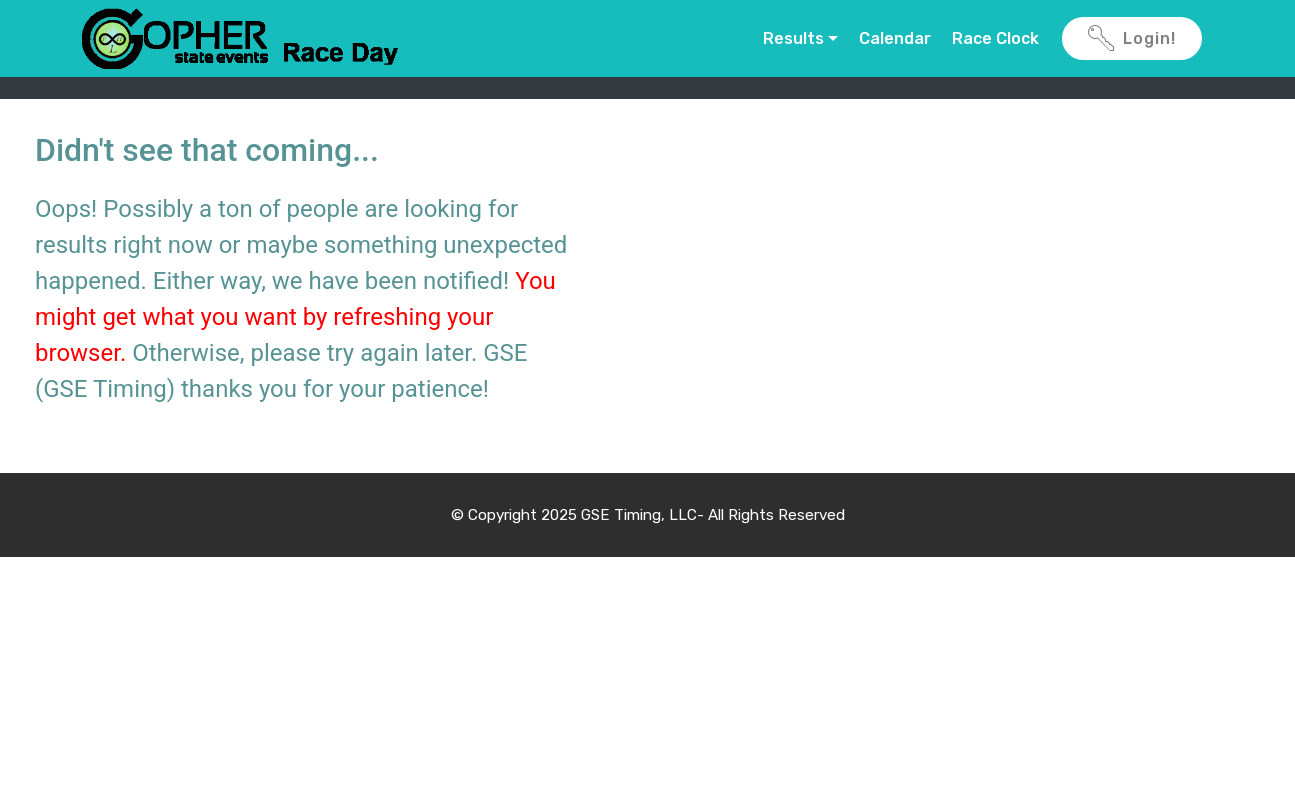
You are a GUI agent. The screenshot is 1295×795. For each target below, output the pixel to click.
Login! (1132, 39)
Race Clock (995, 38)
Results (793, 38)
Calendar (895, 38)
